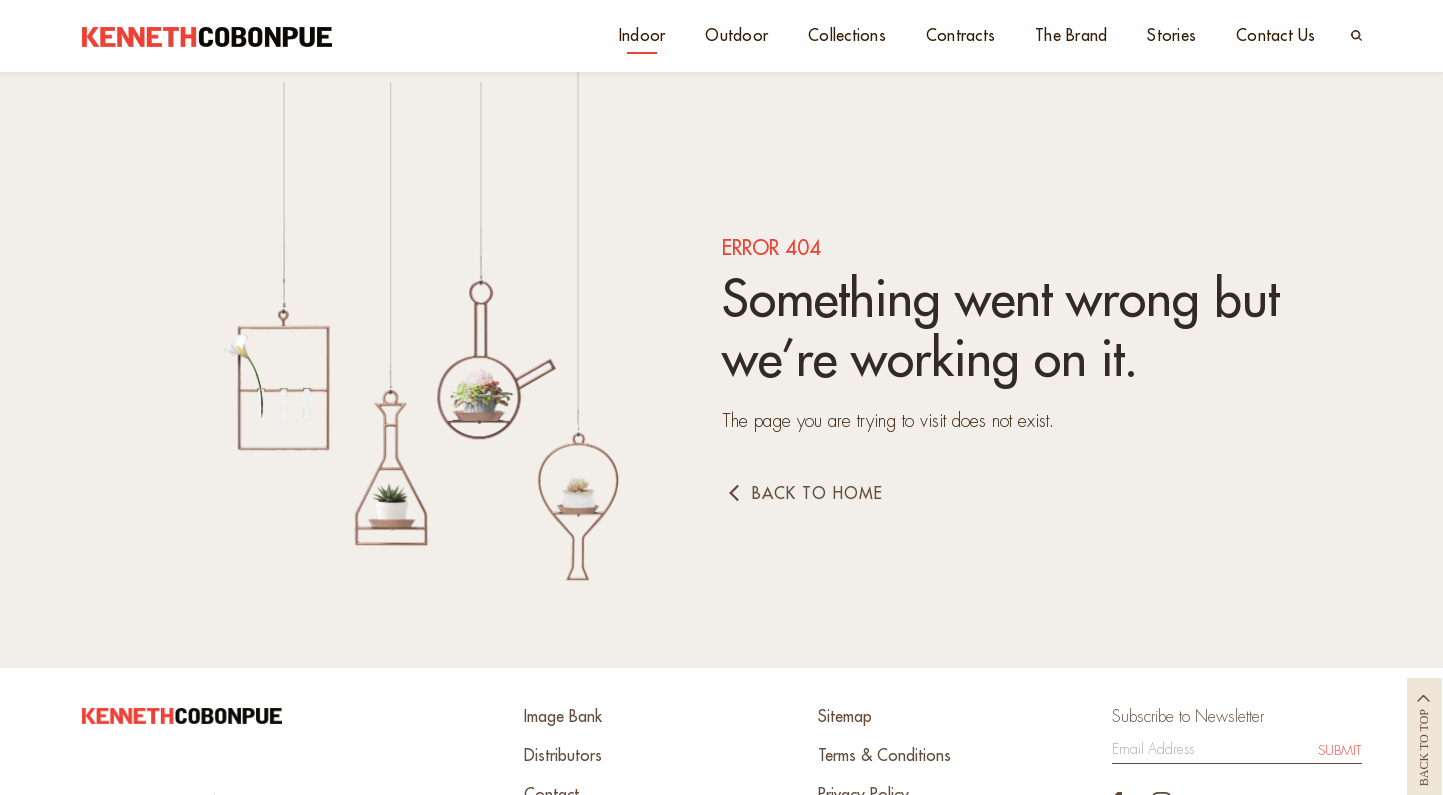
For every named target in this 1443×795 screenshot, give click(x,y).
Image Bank (563, 717)
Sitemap (845, 717)
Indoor (642, 36)
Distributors (563, 756)
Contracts (960, 36)
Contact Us (1276, 36)
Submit (1340, 750)
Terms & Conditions (884, 756)
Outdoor (736, 36)
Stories (1171, 36)
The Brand (1071, 36)
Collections (847, 36)
